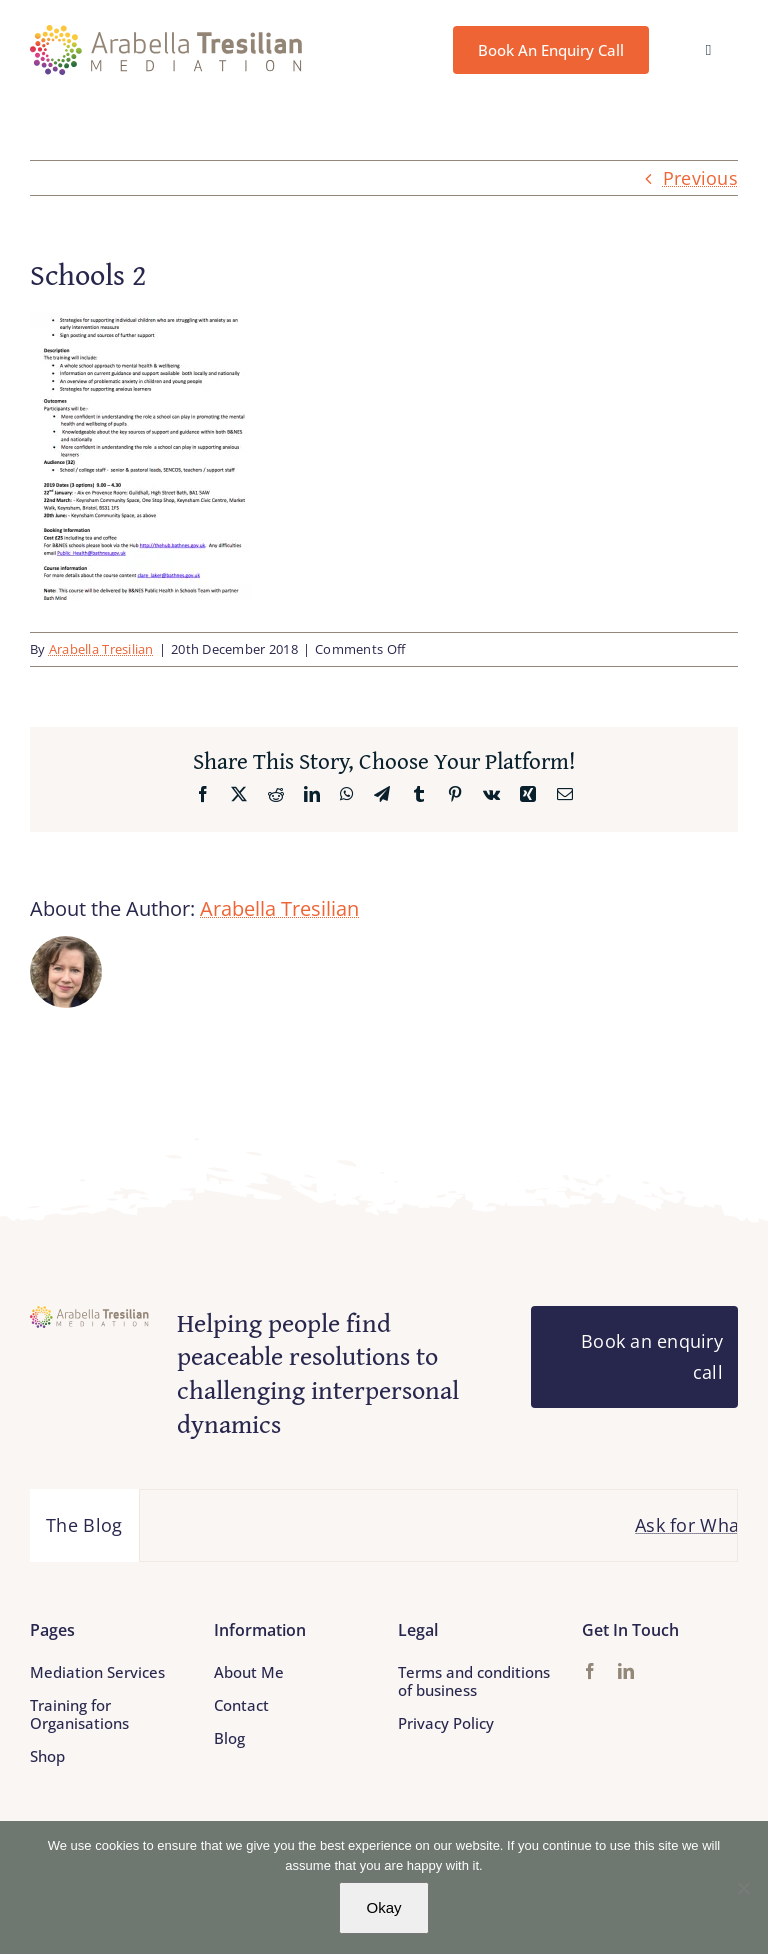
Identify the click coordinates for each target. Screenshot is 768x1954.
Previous (700, 178)
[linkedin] (626, 1671)
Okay (383, 1907)
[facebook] (590, 1671)
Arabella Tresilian (101, 649)
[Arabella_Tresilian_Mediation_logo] (166, 34)
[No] (743, 1888)
